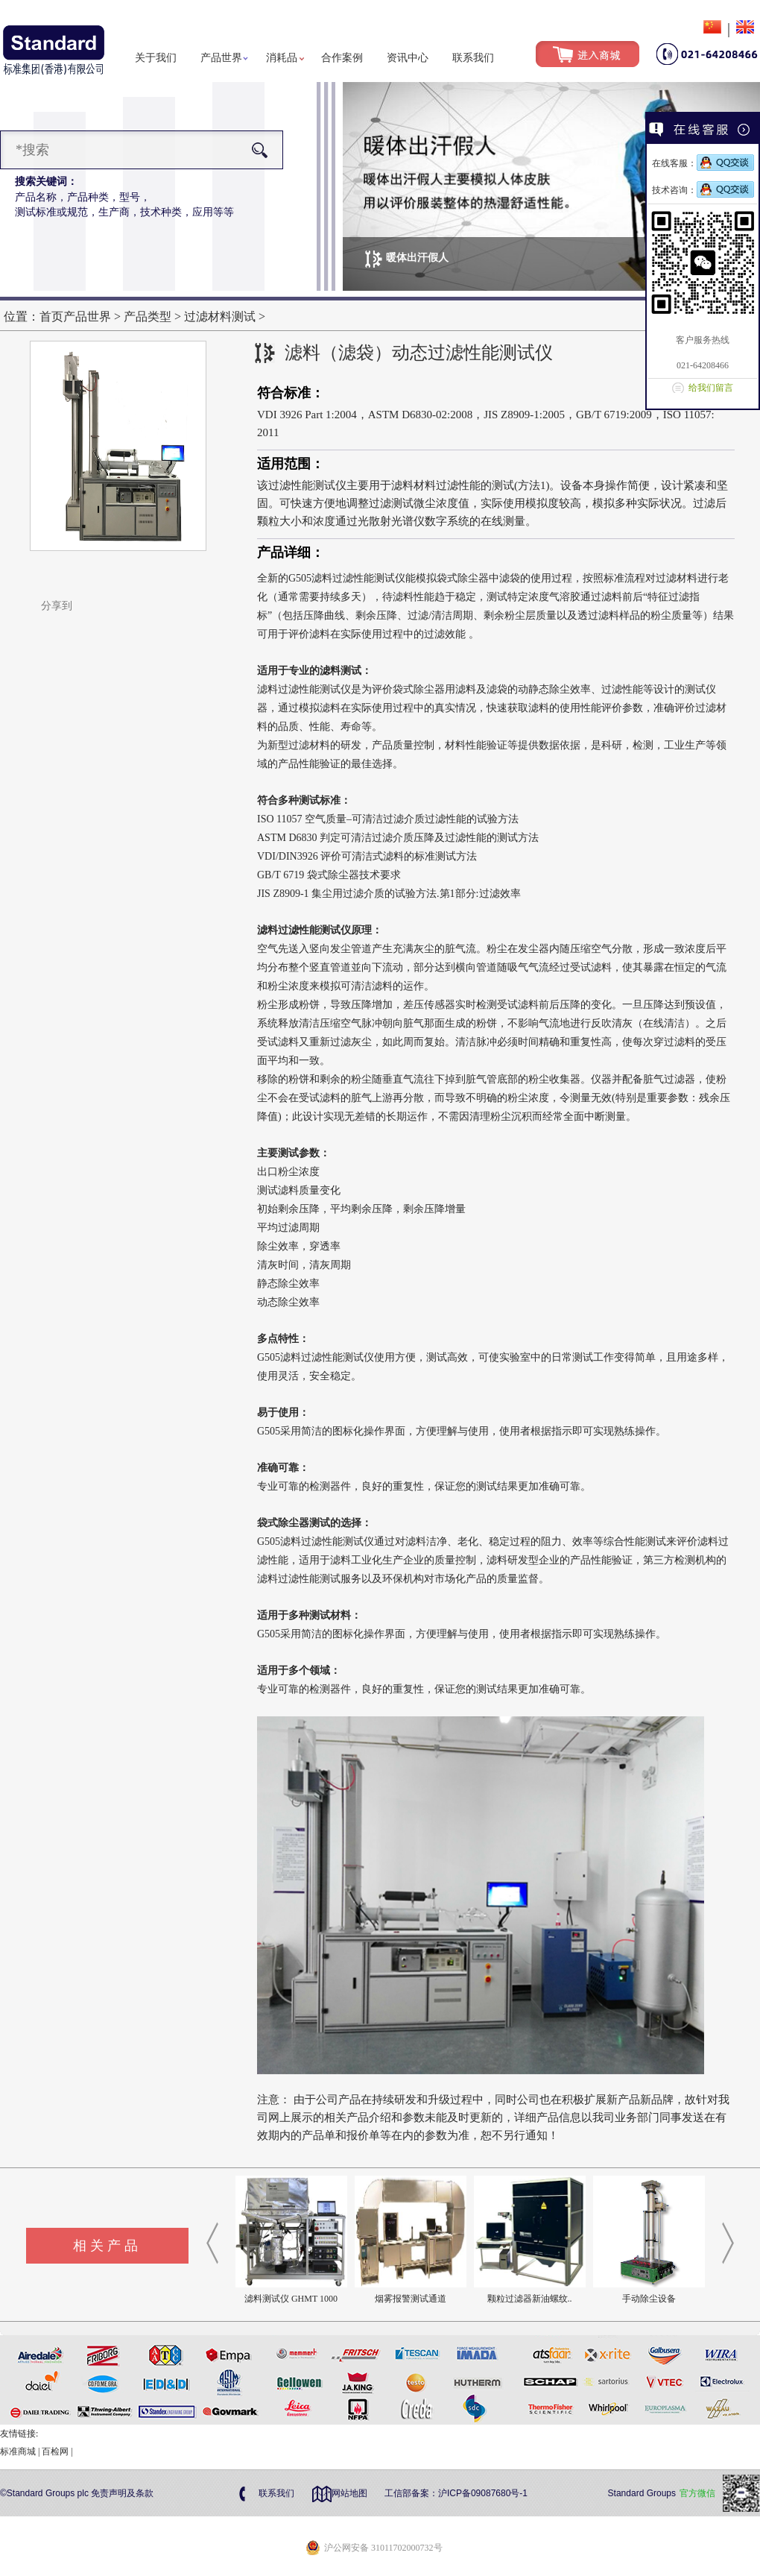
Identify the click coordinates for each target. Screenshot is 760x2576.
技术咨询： (703, 190)
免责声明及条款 (122, 2493)
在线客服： (703, 163)
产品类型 (147, 316)
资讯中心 (407, 57)
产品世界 (221, 57)
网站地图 (349, 2493)
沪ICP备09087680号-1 (483, 2493)
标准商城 (18, 2451)
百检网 (55, 2451)
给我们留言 (710, 387)
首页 (51, 316)
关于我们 (156, 57)
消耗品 (281, 57)
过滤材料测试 (220, 316)
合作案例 (342, 57)
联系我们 (473, 57)
